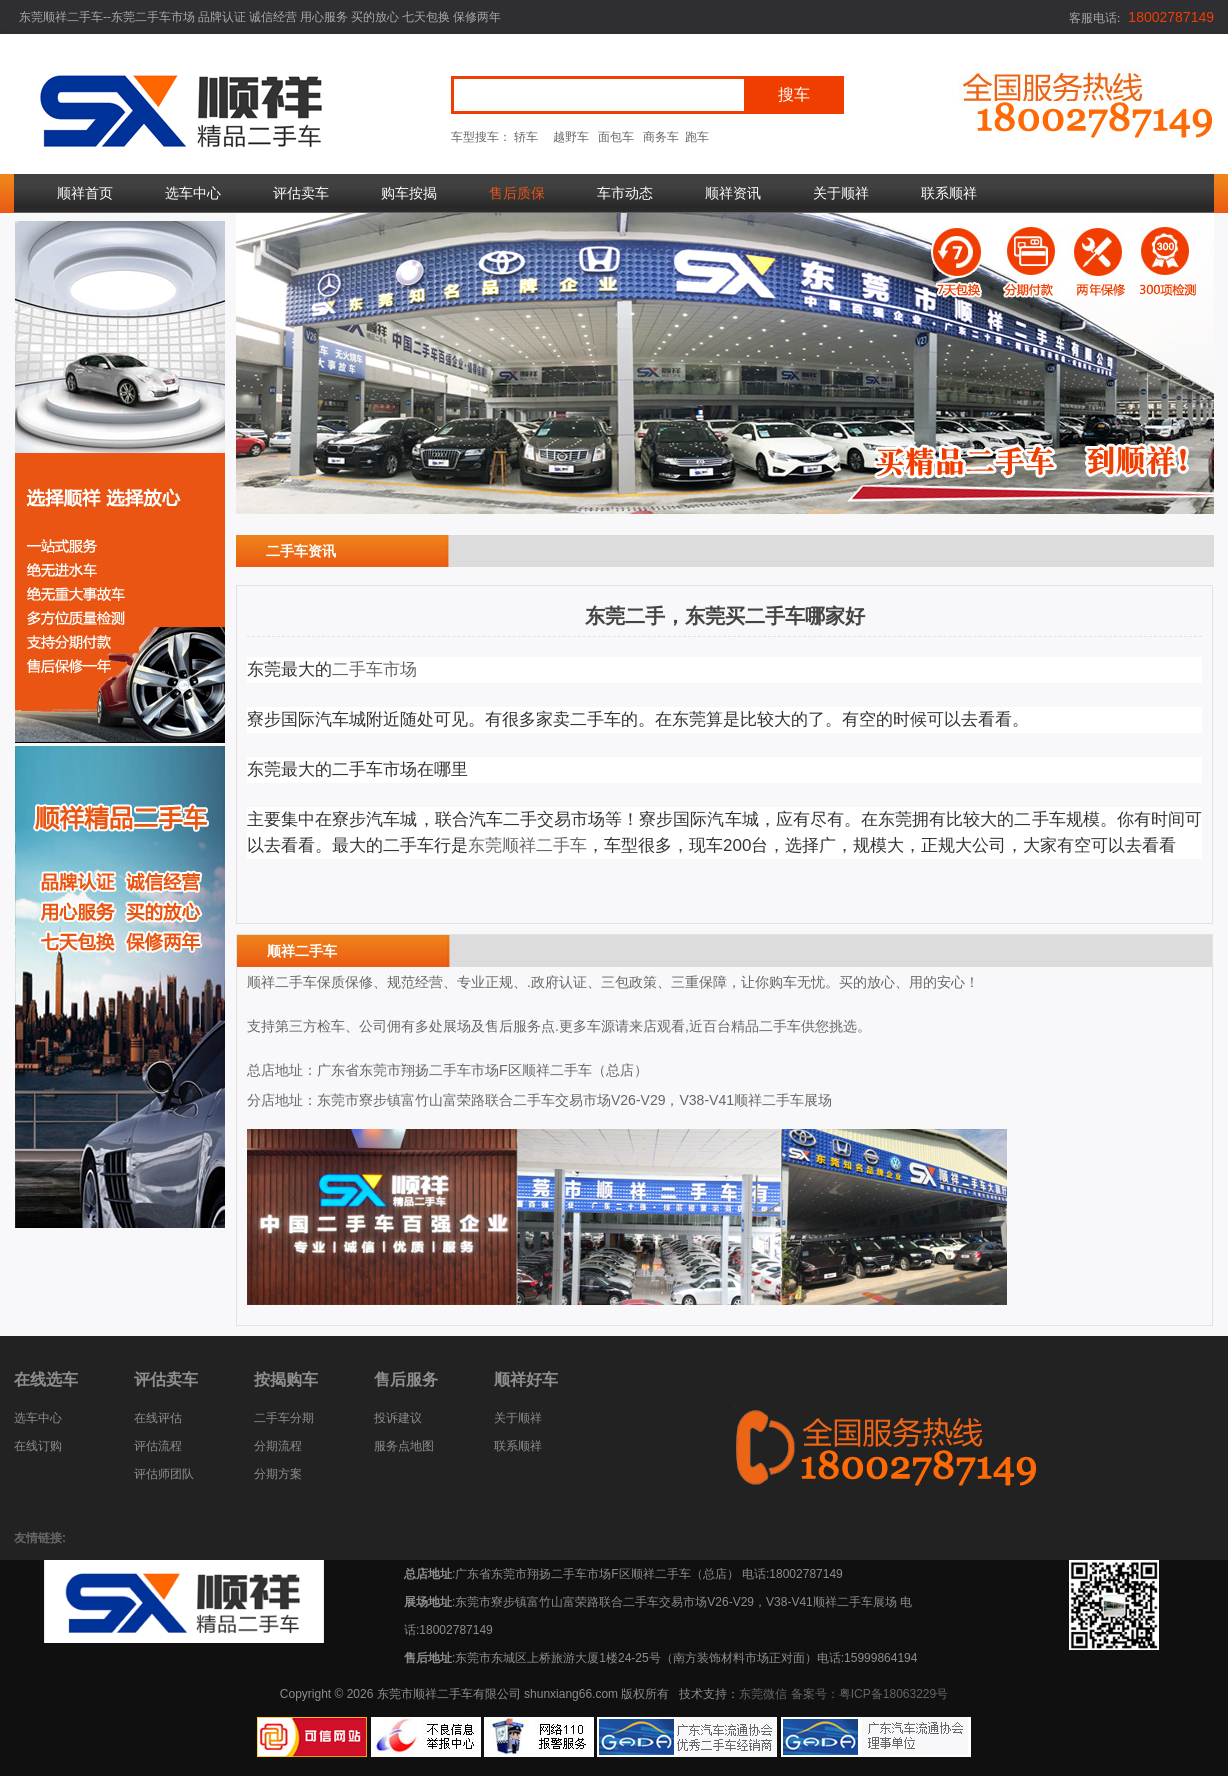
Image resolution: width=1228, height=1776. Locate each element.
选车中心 (193, 193)
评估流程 (158, 1446)
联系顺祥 (949, 193)
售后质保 (517, 193)
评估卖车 (301, 193)
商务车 (661, 137)
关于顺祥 (841, 193)
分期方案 (278, 1474)
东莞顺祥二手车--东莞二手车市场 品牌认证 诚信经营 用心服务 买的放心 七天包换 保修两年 (260, 17)
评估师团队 (164, 1474)
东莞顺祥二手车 (527, 845)
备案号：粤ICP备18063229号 (869, 1694)
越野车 (571, 137)
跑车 (697, 137)
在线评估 (158, 1418)
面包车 (616, 137)
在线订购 (38, 1446)
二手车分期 (284, 1418)
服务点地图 (404, 1446)
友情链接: (40, 1538)
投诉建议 (398, 1418)
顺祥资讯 (733, 193)
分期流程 (278, 1446)
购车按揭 (409, 193)
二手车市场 (374, 669)
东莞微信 (763, 1694)
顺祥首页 (85, 193)
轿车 (526, 137)
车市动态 (625, 193)
